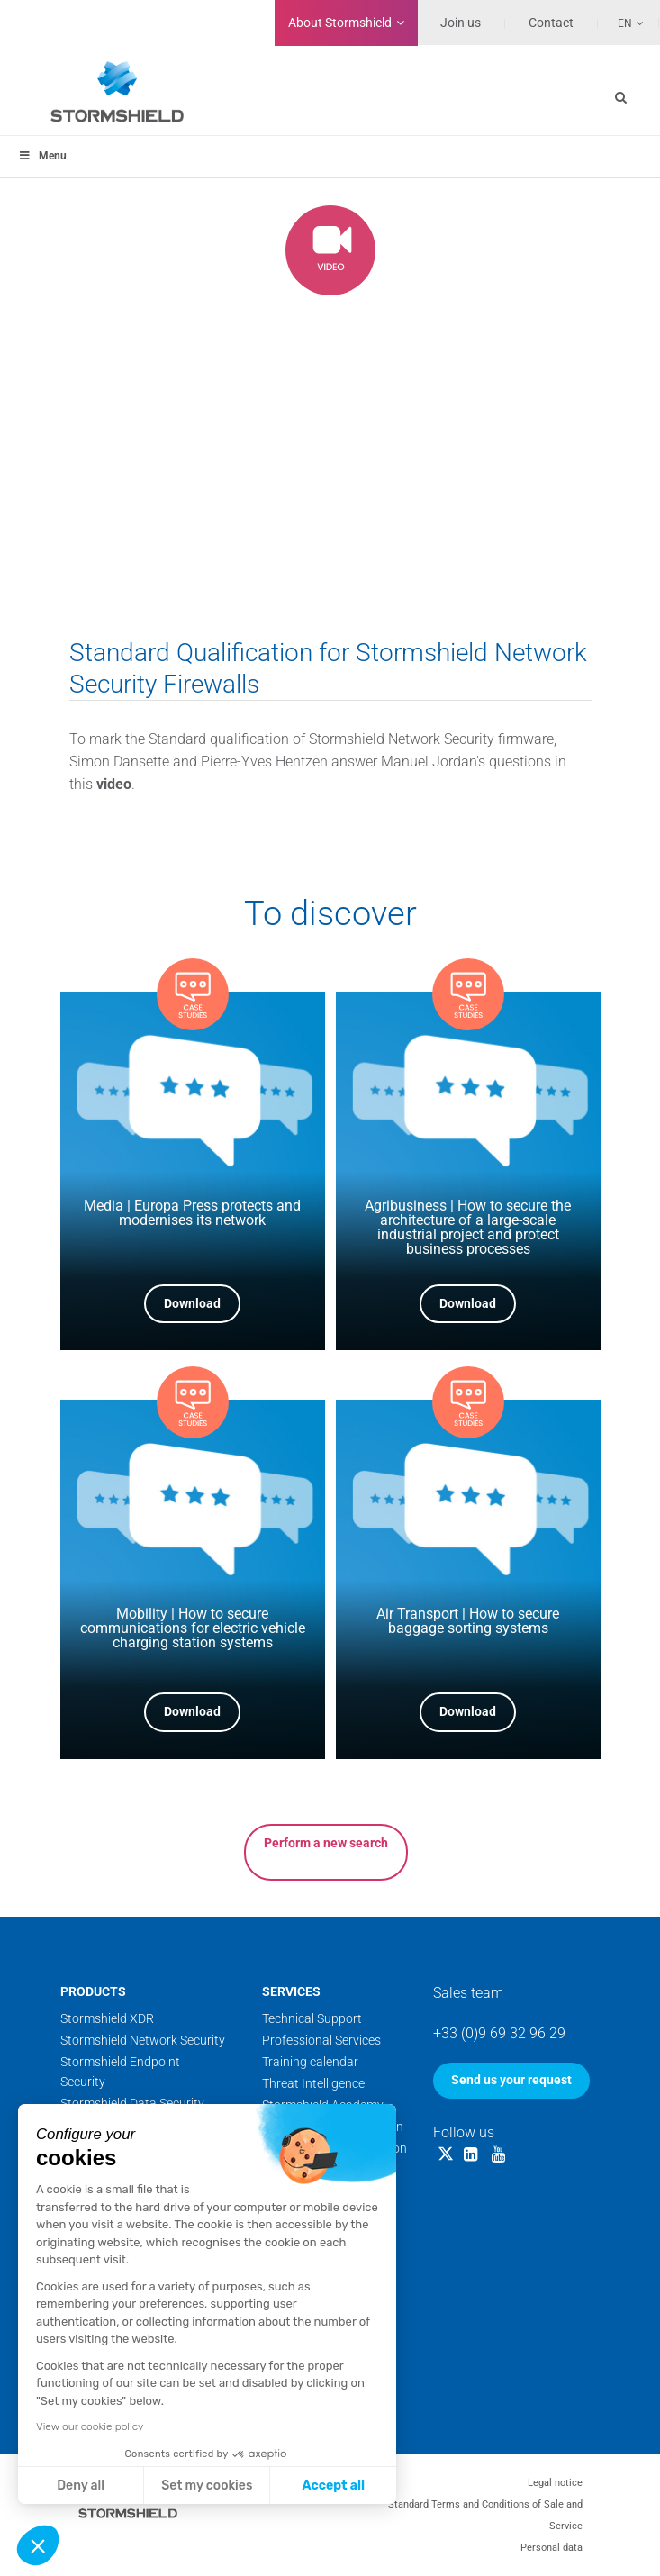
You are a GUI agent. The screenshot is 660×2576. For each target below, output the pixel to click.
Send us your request (511, 2080)
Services (291, 1991)
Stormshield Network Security (142, 2040)
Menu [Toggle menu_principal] (42, 156)
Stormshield (340, 22)
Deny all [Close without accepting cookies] (80, 2485)
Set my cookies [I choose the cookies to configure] (206, 2485)
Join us (460, 22)
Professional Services (321, 2040)
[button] (37, 2545)
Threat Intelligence (313, 2083)
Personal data (551, 2547)
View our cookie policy (89, 2426)
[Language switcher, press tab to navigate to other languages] (621, 22)
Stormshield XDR (107, 2018)
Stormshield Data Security (132, 2103)
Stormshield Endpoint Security (120, 2071)
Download (192, 1303)
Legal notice (555, 2483)
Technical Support (312, 2018)
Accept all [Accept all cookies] (334, 2485)
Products (93, 1991)
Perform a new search (326, 1843)
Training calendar (310, 2061)
